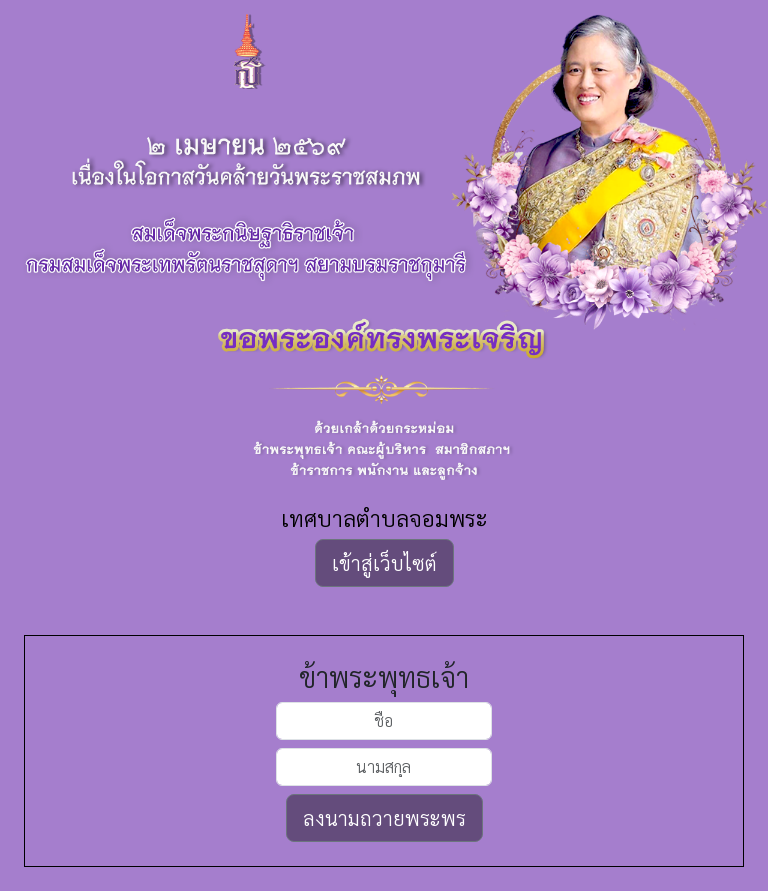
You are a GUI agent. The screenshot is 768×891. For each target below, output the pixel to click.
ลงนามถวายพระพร (384, 818)
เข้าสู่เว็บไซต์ (384, 563)
